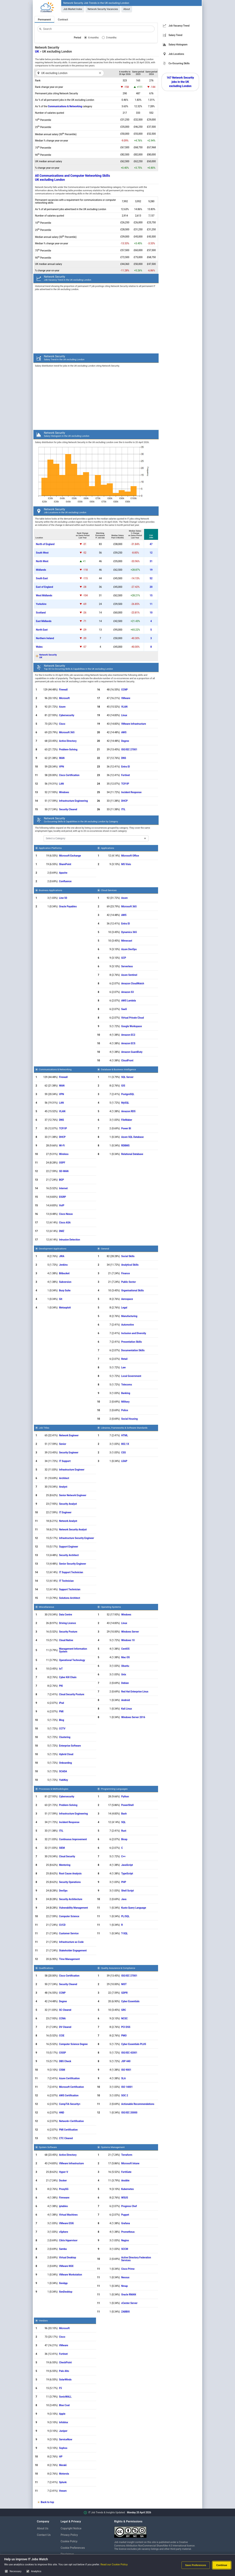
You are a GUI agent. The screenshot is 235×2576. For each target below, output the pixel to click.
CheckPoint (65, 2362)
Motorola (64, 2473)
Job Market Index (72, 9)
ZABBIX (125, 2311)
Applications (107, 848)
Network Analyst (68, 1521)
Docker (63, 2180)
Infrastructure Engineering (73, 800)
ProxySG (64, 2189)
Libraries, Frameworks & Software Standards (124, 1427)
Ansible (125, 2180)
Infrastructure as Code (71, 1942)
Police (124, 1410)
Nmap (124, 2286)
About (126, 9)
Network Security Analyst (73, 1529)
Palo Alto (64, 2371)
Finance (125, 1273)
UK (37, 51)
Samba (63, 2249)
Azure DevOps (129, 949)
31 (151, 561)
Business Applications (50, 890)
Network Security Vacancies (103, 9)
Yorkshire (41, 604)
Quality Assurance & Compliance (118, 1968)
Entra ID (125, 766)
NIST (124, 1984)
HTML (124, 1435)
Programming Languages (114, 1788)
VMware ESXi (66, 2223)
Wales (39, 646)
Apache (63, 872)
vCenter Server (129, 2303)
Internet (63, 1188)
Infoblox (63, 2422)
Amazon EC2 (128, 1034)
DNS (123, 758)
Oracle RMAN (128, 2294)
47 (151, 544)
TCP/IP (125, 783)
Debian (125, 1683)
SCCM (124, 2249)
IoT (61, 1668)
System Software (48, 2147)
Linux (124, 715)
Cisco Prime (127, 2268)
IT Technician (66, 1580)
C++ (123, 1856)
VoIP (61, 1205)
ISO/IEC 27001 (129, 749)
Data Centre (65, 1614)
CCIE (61, 2035)
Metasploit (65, 1307)
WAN (62, 758)
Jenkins (63, 1264)
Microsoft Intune (130, 2163)
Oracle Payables (68, 906)
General (105, 1248)
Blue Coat (64, 2405)
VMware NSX (66, 2266)
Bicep (124, 1839)
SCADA (63, 1771)
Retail (124, 1358)
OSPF (62, 1162)
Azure (62, 706)
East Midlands (44, 621)
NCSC (124, 2018)
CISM (62, 2069)
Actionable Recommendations (137, 2104)
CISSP (62, 2052)
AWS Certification (69, 2095)
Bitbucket (64, 1273)
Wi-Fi (62, 1145)
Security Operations (70, 1882)
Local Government (131, 1376)
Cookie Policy (69, 2541)
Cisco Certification (69, 775)
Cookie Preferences (73, 2547)
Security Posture (68, 1631)
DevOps (63, 1890)
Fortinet (125, 775)
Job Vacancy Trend (179, 25)
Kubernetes (127, 2189)
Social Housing (129, 1418)
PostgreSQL (127, 1094)
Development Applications (52, 1248)
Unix (123, 1674)
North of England (45, 544)
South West (42, 552)
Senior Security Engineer (72, 1563)
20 (151, 587)
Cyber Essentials (130, 2001)
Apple (62, 2413)
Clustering (64, 1737)
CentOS (125, 1648)
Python (125, 1796)
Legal (124, 1307)
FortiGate (126, 2172)
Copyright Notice (71, 2528)
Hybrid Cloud (66, 1754)
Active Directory (68, 741)
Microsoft (64, 698)
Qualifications (46, 1968)
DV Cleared (65, 2027)
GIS (123, 1085)
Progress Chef (129, 2206)
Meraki (63, 2465)
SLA (123, 2078)
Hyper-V (63, 2172)
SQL (123, 1822)
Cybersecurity (66, 715)
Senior (62, 1444)
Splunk (63, 2482)
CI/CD (62, 1924)
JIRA (61, 1256)
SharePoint (65, 864)
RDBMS (125, 1145)
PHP (123, 1882)
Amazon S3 (127, 992)
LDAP (124, 1461)
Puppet (125, 2214)
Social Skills (127, 1256)
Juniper (63, 2430)
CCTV (62, 1728)
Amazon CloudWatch (132, 983)
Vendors (43, 2320)
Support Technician (69, 1589)
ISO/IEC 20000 (129, 2112)
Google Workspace (131, 1026)
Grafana (125, 2223)
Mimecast (126, 940)
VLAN (124, 706)
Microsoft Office (130, 855)
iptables (63, 2206)
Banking (125, 1393)
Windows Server (130, 1631)
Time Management (69, 1959)
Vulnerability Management (73, 1907)
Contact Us (44, 2535)
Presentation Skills (131, 1341)
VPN (61, 766)
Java (123, 1899)
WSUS (124, 2197)
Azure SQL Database (132, 1137)
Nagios (125, 2240)
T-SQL (124, 1933)
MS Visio (126, 864)
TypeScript (127, 1873)
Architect (64, 1478)
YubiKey (63, 1780)
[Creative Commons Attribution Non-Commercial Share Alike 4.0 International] (156, 2531)
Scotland (41, 612)
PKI (61, 1685)
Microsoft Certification (71, 2086)
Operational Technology (72, 1660)
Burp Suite (64, 1290)
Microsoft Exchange (70, 855)
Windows (64, 792)
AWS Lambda (128, 1000)
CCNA (62, 2018)
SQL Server (127, 1077)
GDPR (124, 1992)
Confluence (65, 881)
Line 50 (63, 898)
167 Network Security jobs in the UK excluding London (180, 82)
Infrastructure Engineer (71, 1469)
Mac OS (125, 1657)
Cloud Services (109, 890)
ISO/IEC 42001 (129, 2052)
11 (151, 604)
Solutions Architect (69, 1598)
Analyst (63, 1486)
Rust (123, 1830)
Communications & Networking (65, 106)
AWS (123, 732)
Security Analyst (68, 1503)
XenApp (63, 2283)
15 (151, 595)
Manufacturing (129, 1316)
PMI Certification (68, 2129)
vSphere (63, 2231)
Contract (63, 19)
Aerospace (127, 1299)
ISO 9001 (126, 2069)
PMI (61, 1711)
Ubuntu (125, 1665)
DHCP (124, 800)
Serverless (127, 966)
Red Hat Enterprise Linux (134, 1691)
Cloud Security (67, 1856)
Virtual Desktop (67, 2257)
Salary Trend (175, 35)
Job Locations (176, 54)
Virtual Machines (68, 2214)
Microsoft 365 (66, 732)
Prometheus (128, 2231)
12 (151, 552)
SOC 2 (124, 2095)
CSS (123, 1452)
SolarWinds (65, 2379)
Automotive (127, 1324)
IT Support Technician (71, 1572)
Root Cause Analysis (70, 1873)
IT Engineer (65, 1512)
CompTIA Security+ (69, 2104)
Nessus (125, 2277)
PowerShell (127, 1805)
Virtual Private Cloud (132, 1017)
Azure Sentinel (129, 975)
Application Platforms (50, 848)
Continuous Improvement (73, 1839)
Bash (124, 1813)
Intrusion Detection (69, 1239)
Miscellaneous (46, 1606)
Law (123, 1367)
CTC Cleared (66, 2138)
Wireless (64, 1154)
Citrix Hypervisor (68, 2240)
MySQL (125, 1102)
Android (125, 1700)
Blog (61, 1720)
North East (42, 629)
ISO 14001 (127, 2086)
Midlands (41, 569)
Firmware (64, 2197)
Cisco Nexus (66, 1214)
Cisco (62, 723)
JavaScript (127, 1865)
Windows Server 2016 (133, 1717)
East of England (44, 587)
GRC (123, 2009)
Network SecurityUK (48, 656)
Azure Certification (69, 2078)
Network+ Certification (71, 2121)
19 (151, 569)
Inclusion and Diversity (133, 1333)
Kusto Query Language (133, 1907)
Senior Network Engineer (72, 1495)
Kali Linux (126, 1708)
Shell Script (127, 1890)
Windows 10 (128, 1640)
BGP (61, 1179)
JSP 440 (125, 2061)
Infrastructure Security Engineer (76, 1538)
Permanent (44, 19)
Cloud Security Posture (71, 1694)
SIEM (62, 1847)
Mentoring (64, 1865)
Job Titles (44, 1427)
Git (60, 1299)
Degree (125, 741)
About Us (42, 2528)
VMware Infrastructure (133, 723)
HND (61, 2112)
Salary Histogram (178, 44)
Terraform (126, 2154)
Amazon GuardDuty (131, 1052)
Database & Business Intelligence (118, 1069)
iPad (61, 1703)
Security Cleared (68, 809)
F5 (60, 2388)
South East (42, 578)
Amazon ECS (128, 1043)
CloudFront (127, 1060)
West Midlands (44, 595)
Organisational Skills (132, 1290)
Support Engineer (68, 1546)
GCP (123, 957)
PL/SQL (125, 1916)
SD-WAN (64, 1171)
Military (125, 1401)
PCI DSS (125, 2027)
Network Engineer (69, 1435)
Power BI (126, 1128)
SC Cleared (65, 2009)
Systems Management (113, 2147)
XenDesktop (65, 2291)
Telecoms (126, 1384)
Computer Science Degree (73, 2044)
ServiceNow (65, 2439)
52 (151, 578)
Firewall (63, 689)
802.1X (125, 1444)
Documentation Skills (133, 1350)
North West (42, 561)
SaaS (124, 1009)
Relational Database (132, 1154)
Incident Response (131, 792)
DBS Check (65, 2061)
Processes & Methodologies (53, 1788)
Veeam (63, 2490)
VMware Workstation (70, 2274)
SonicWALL (65, 2396)
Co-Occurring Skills (179, 63)
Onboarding (65, 1762)
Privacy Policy (69, 2535)
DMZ (61, 1231)
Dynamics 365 (129, 932)
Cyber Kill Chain (67, 1677)
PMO (124, 2035)
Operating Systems (111, 1606)
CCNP (124, 689)
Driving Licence (67, 1623)
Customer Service (69, 1933)
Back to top (47, 2502)
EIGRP (62, 1196)
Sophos (63, 2448)
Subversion (65, 1281)
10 (151, 612)
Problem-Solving (68, 749)
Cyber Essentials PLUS (133, 2044)
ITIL (123, 809)
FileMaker (126, 1119)
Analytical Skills (129, 1264)
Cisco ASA (65, 1222)
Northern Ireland (45, 638)
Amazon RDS (128, 1111)
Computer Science (69, 1916)
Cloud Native (66, 1640)
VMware (125, 698)
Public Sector (128, 1281)
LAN (61, 783)
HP (60, 2456)
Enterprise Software (70, 1745)
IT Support (65, 1461)
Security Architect (69, 1555)
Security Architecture (70, 1899)
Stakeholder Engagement (73, 1950)
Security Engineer (68, 1452)
